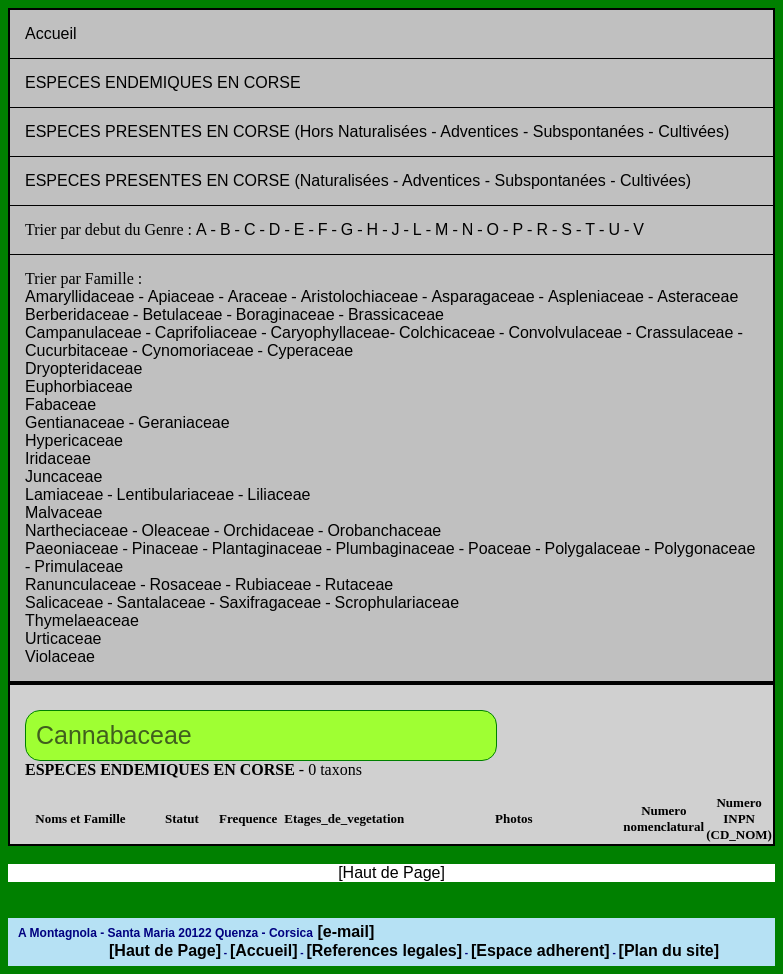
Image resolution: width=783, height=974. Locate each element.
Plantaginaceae (267, 548)
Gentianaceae (75, 422)
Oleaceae (176, 530)
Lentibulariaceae (175, 494)
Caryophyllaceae (329, 332)
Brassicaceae (396, 314)
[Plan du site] (669, 950)
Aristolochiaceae (359, 296)
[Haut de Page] (165, 950)
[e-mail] (343, 931)
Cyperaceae (310, 350)
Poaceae (499, 548)
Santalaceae (161, 602)
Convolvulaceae (565, 332)
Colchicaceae (447, 332)
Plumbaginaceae (394, 548)
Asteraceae (697, 296)
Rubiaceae (273, 584)
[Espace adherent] (540, 950)
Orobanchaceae (384, 530)
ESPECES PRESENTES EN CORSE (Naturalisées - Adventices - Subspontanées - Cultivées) (358, 180)
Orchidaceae (268, 530)
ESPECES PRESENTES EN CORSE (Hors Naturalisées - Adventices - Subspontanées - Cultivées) (377, 131)
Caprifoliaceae (206, 332)
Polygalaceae (592, 548)
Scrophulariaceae (397, 602)
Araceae (258, 296)
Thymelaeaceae (82, 620)
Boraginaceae (285, 314)
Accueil (51, 33)
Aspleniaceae (596, 296)
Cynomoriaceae (198, 350)
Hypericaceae (74, 440)
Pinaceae (165, 548)
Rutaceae (359, 584)
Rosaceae (186, 584)
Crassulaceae (685, 332)
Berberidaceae (77, 314)
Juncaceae (63, 476)
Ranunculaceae (80, 584)
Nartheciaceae (76, 530)
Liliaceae (278, 494)
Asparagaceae (482, 296)
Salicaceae (64, 602)
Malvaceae (63, 512)
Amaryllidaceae (79, 296)
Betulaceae (182, 314)
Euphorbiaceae (79, 386)
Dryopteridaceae (83, 368)
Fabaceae (60, 404)
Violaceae (60, 656)
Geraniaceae (184, 422)
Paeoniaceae (71, 548)
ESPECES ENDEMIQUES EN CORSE (163, 82)
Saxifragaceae (270, 602)
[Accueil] (264, 950)
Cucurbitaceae (76, 350)
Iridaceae (58, 458)
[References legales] (384, 950)
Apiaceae (181, 296)
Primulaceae (78, 566)
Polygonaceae (704, 548)
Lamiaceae (64, 494)
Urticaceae (63, 638)
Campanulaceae (83, 332)
